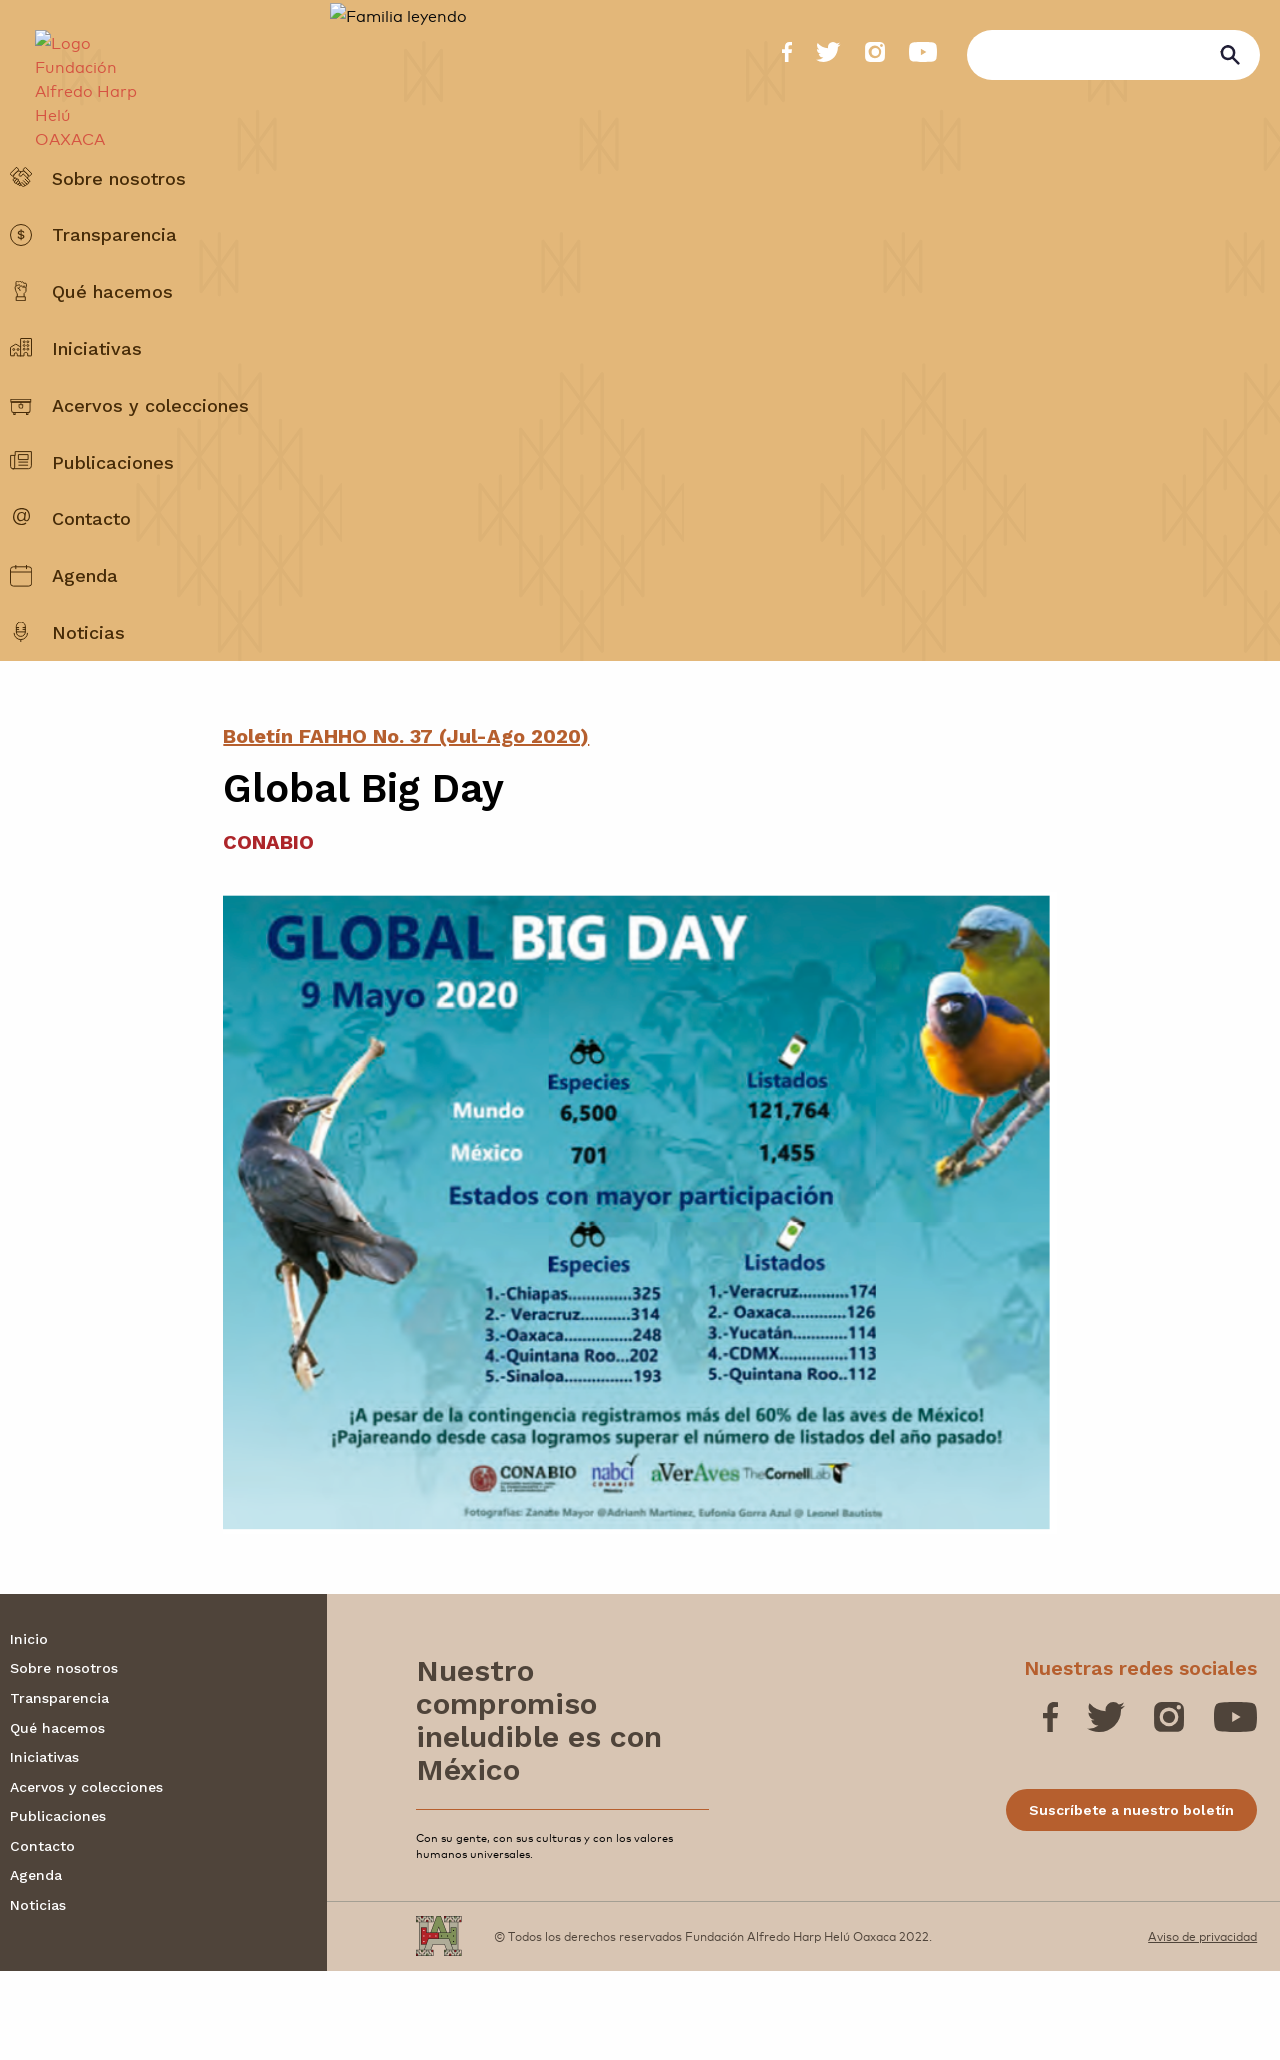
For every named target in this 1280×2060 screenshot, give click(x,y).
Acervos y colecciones (150, 453)
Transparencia (114, 283)
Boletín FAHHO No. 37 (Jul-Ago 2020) (406, 825)
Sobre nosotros (119, 226)
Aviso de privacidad (1202, 2025)
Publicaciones (113, 510)
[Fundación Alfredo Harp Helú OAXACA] (76, 76)
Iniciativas (97, 396)
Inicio (29, 1728)
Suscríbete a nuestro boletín (1131, 1899)
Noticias (88, 680)
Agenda (85, 624)
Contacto (91, 567)
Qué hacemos (112, 340)
